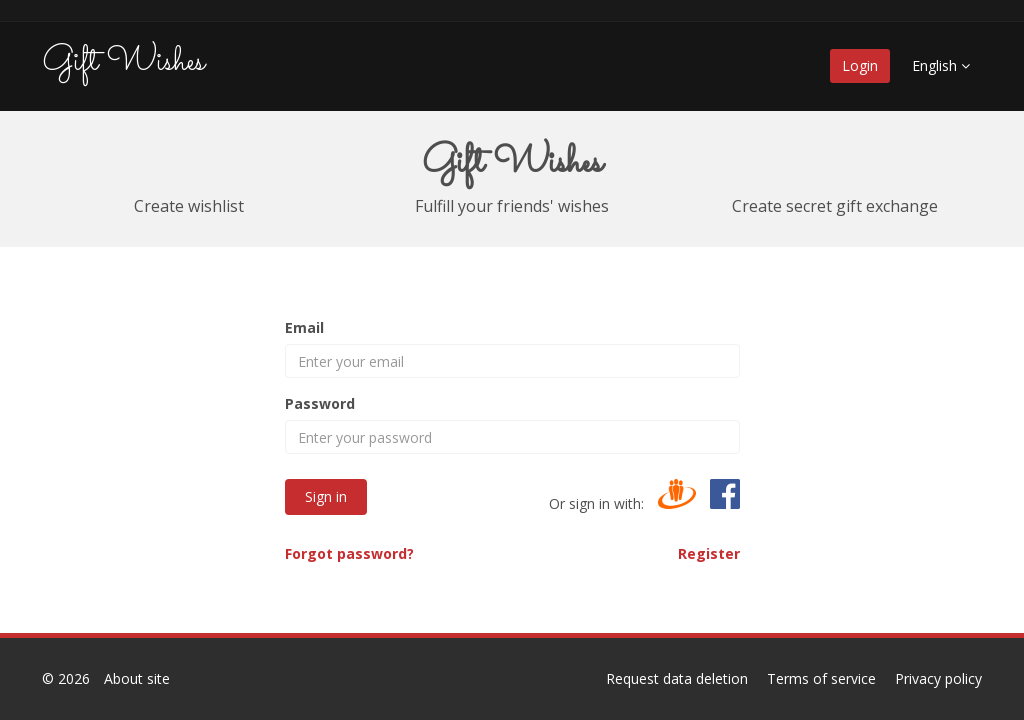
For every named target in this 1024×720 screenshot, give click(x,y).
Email (304, 327)
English (941, 65)
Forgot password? (349, 553)
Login (860, 65)
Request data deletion (677, 678)
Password (320, 403)
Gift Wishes (123, 62)
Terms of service (821, 678)
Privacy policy (938, 678)
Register (709, 553)
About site (137, 678)
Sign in (326, 496)
